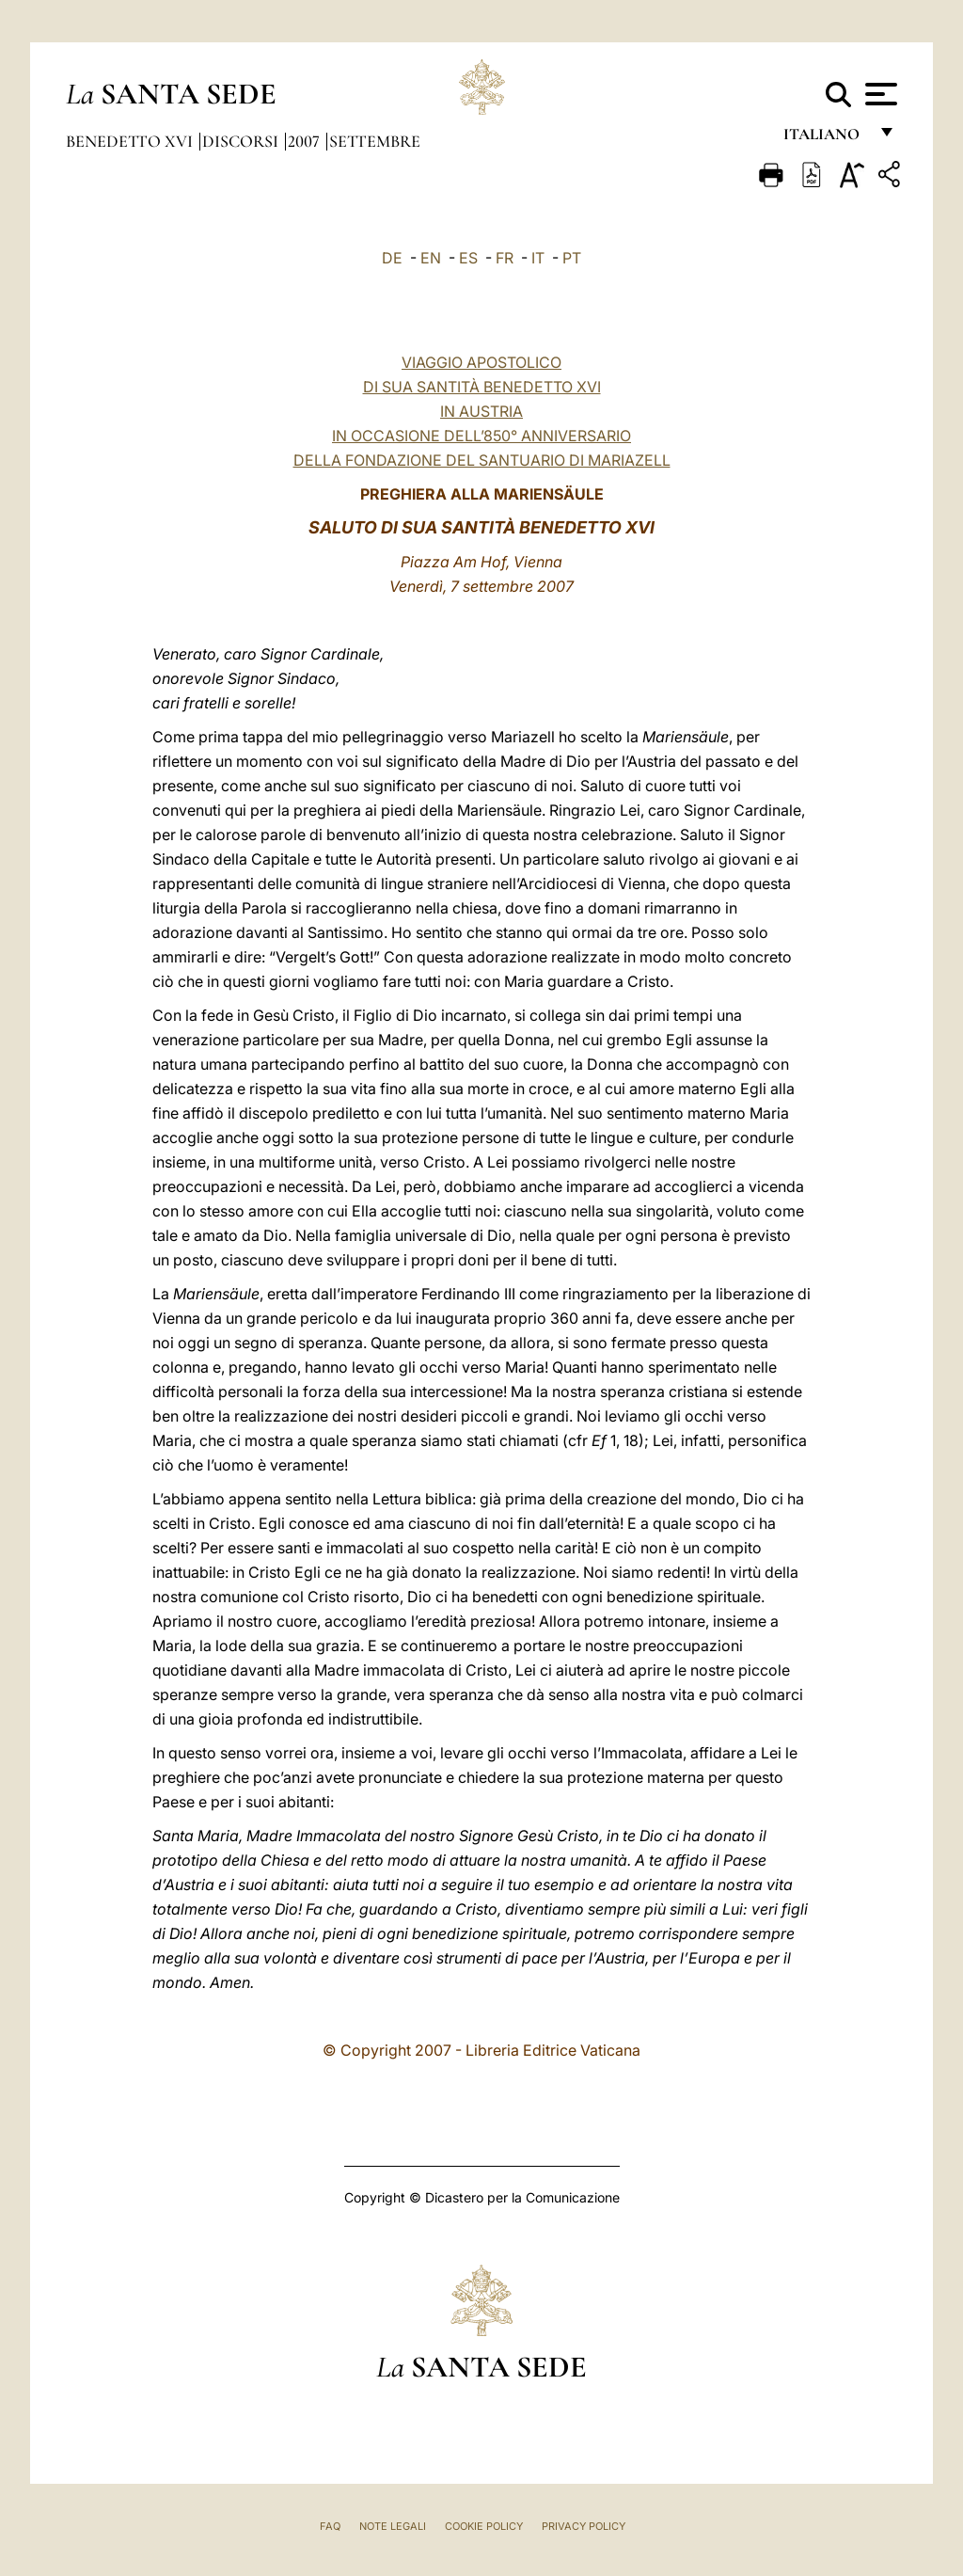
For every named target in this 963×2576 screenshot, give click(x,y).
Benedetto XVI (131, 141)
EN (430, 257)
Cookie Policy (484, 2526)
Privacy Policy (583, 2526)
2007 (306, 141)
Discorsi (242, 141)
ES (468, 257)
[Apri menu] (878, 94)
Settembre (374, 141)
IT (538, 257)
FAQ (330, 2526)
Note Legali (392, 2526)
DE (392, 257)
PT (571, 257)
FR (504, 257)
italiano (825, 138)
